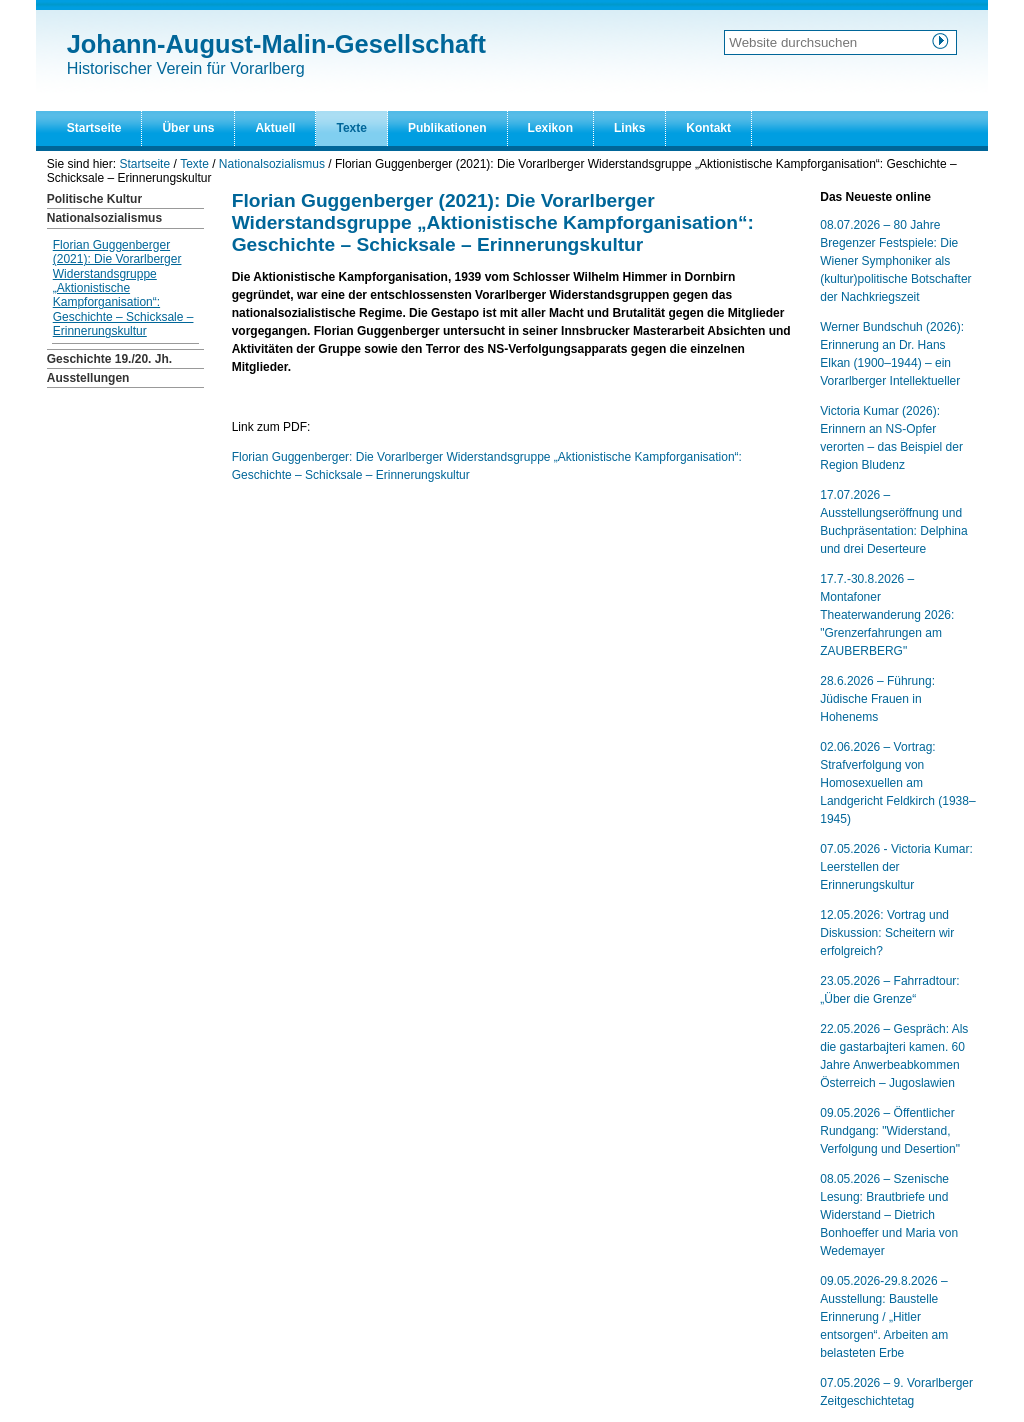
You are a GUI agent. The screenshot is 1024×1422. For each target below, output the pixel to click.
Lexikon (550, 128)
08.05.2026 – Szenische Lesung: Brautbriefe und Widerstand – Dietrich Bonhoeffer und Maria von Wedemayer (889, 1215)
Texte (351, 128)
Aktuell (275, 128)
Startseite (94, 128)
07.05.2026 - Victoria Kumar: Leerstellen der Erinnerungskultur (896, 867)
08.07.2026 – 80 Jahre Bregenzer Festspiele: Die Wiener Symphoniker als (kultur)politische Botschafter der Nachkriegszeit (895, 261)
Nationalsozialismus (272, 164)
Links (629, 128)
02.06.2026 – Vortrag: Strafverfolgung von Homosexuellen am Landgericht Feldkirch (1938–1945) (897, 783)
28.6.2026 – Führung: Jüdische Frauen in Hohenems (877, 699)
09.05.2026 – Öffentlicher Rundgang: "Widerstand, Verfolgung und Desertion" (890, 1131)
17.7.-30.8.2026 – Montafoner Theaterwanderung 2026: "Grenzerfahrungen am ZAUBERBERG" (887, 615)
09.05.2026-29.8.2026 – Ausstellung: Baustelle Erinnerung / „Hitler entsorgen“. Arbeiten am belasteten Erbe (884, 1317)
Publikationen (447, 128)
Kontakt (708, 128)
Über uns (188, 128)
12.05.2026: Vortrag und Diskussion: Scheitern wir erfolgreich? (887, 933)
